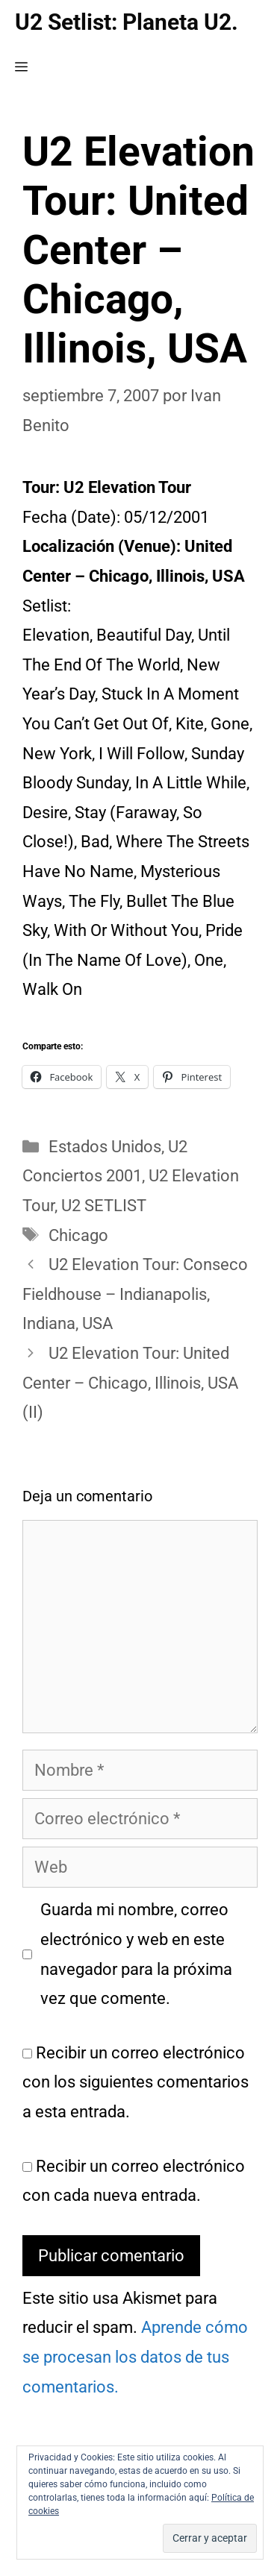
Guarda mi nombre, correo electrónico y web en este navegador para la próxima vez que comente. (136, 1954)
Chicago (78, 1235)
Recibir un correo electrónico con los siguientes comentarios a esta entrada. (135, 2082)
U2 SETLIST (103, 1205)
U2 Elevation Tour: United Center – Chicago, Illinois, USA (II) (130, 1382)
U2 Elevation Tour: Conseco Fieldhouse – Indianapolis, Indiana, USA (135, 1294)
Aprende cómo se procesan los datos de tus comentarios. (135, 2357)
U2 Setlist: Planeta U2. (126, 22)
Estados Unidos (105, 1146)
